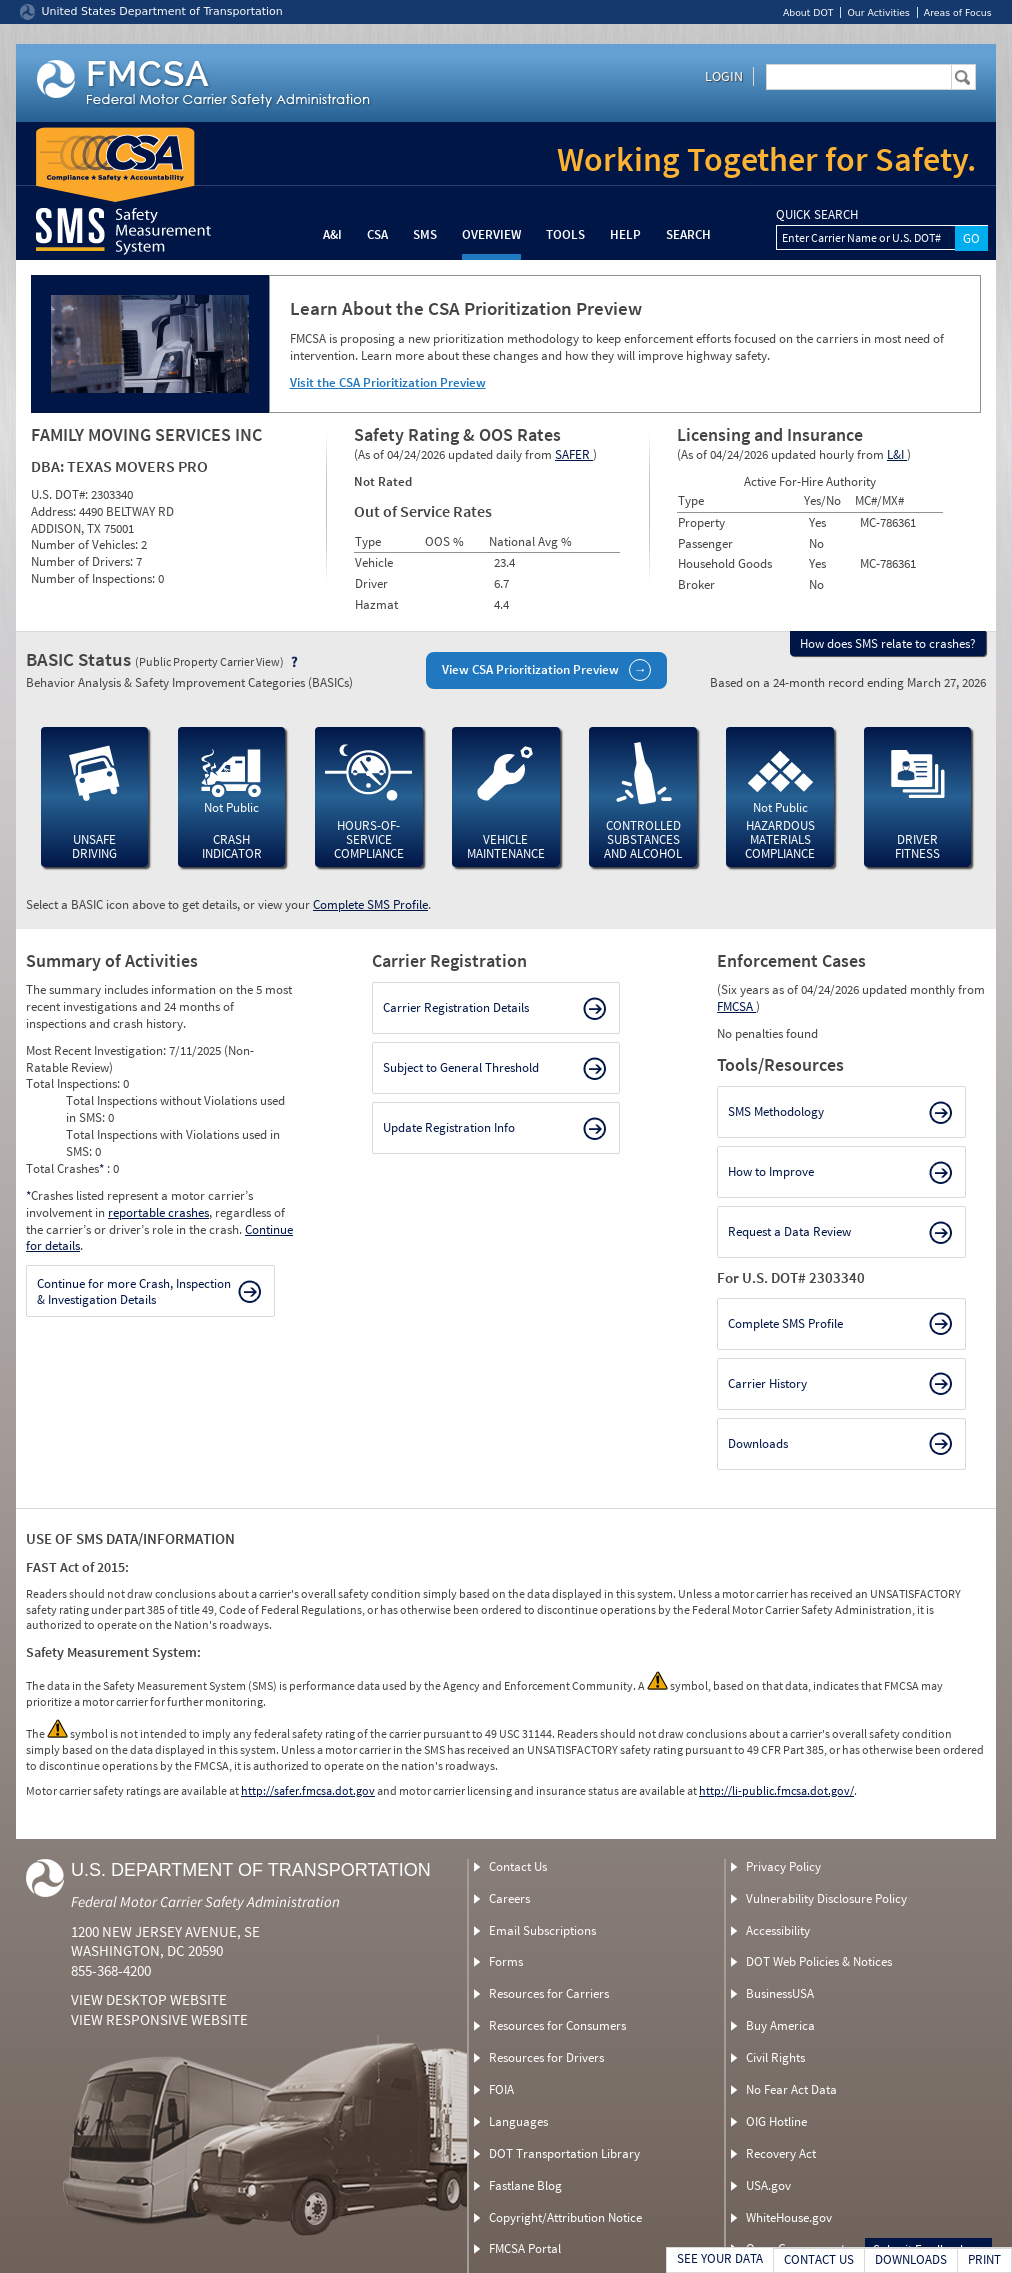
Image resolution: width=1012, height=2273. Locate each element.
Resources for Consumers (557, 2025)
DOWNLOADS (911, 2259)
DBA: (49, 466)
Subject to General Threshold (461, 1067)
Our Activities (878, 12)
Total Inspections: (74, 1083)
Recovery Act (781, 2153)
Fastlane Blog (525, 2185)
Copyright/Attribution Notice (565, 2217)
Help (625, 234)
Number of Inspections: (94, 578)
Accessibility (778, 1930)
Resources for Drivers (546, 2057)
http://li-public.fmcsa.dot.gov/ (776, 1790)
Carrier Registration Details (456, 1007)
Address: (55, 511)
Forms (506, 1961)
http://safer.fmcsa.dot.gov (308, 1790)
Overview (491, 234)
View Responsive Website (159, 2019)
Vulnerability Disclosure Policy (826, 1898)
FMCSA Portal (525, 2248)
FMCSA (736, 1006)
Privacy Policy (783, 1866)
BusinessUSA (780, 1993)
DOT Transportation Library (564, 2153)
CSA (377, 234)
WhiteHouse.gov (789, 2217)
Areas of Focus (958, 12)
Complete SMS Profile (370, 904)
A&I (332, 234)
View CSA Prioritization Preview (530, 669)
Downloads (758, 1443)
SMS (425, 234)
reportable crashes (158, 1212)
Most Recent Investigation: (97, 1050)
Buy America (780, 2025)
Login (724, 76)
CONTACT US (819, 2259)
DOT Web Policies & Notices (819, 1961)
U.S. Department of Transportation (251, 1870)
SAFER (574, 454)
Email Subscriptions (542, 1930)
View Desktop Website (149, 1999)
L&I (897, 454)
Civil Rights (775, 2057)
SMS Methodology (776, 1111)
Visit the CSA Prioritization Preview (388, 382)
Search (688, 234)
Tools (565, 234)
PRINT (984, 2259)
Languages (518, 2121)
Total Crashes (66, 1168)
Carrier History (767, 1383)
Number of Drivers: (83, 561)
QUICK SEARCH (817, 215)
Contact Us (518, 1866)
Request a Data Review (789, 1231)
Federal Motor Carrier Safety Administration (205, 1901)
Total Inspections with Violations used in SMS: (173, 1143)
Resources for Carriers (549, 1993)
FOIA (501, 2089)
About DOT (808, 12)
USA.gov (768, 2185)
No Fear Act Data (791, 2089)
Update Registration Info (449, 1127)
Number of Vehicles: (86, 544)
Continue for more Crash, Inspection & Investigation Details (134, 1291)
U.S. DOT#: (61, 494)
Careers (509, 1898)
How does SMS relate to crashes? (888, 643)
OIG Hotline (776, 2121)
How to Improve (771, 1171)
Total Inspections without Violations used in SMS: (175, 1109)
